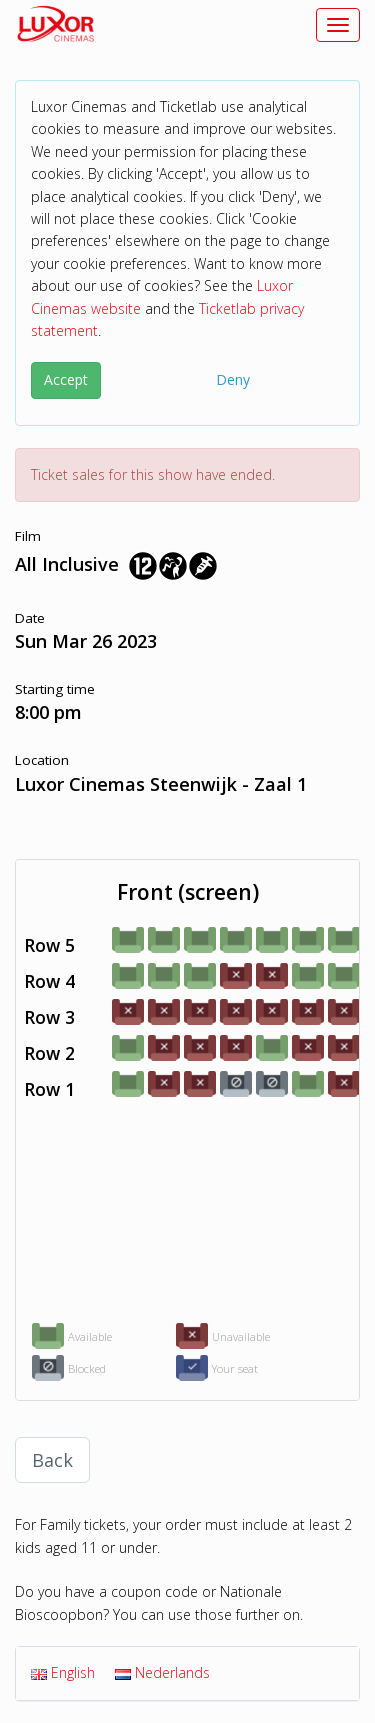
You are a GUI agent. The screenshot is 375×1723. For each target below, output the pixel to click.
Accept (66, 379)
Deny (233, 379)
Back (52, 1460)
